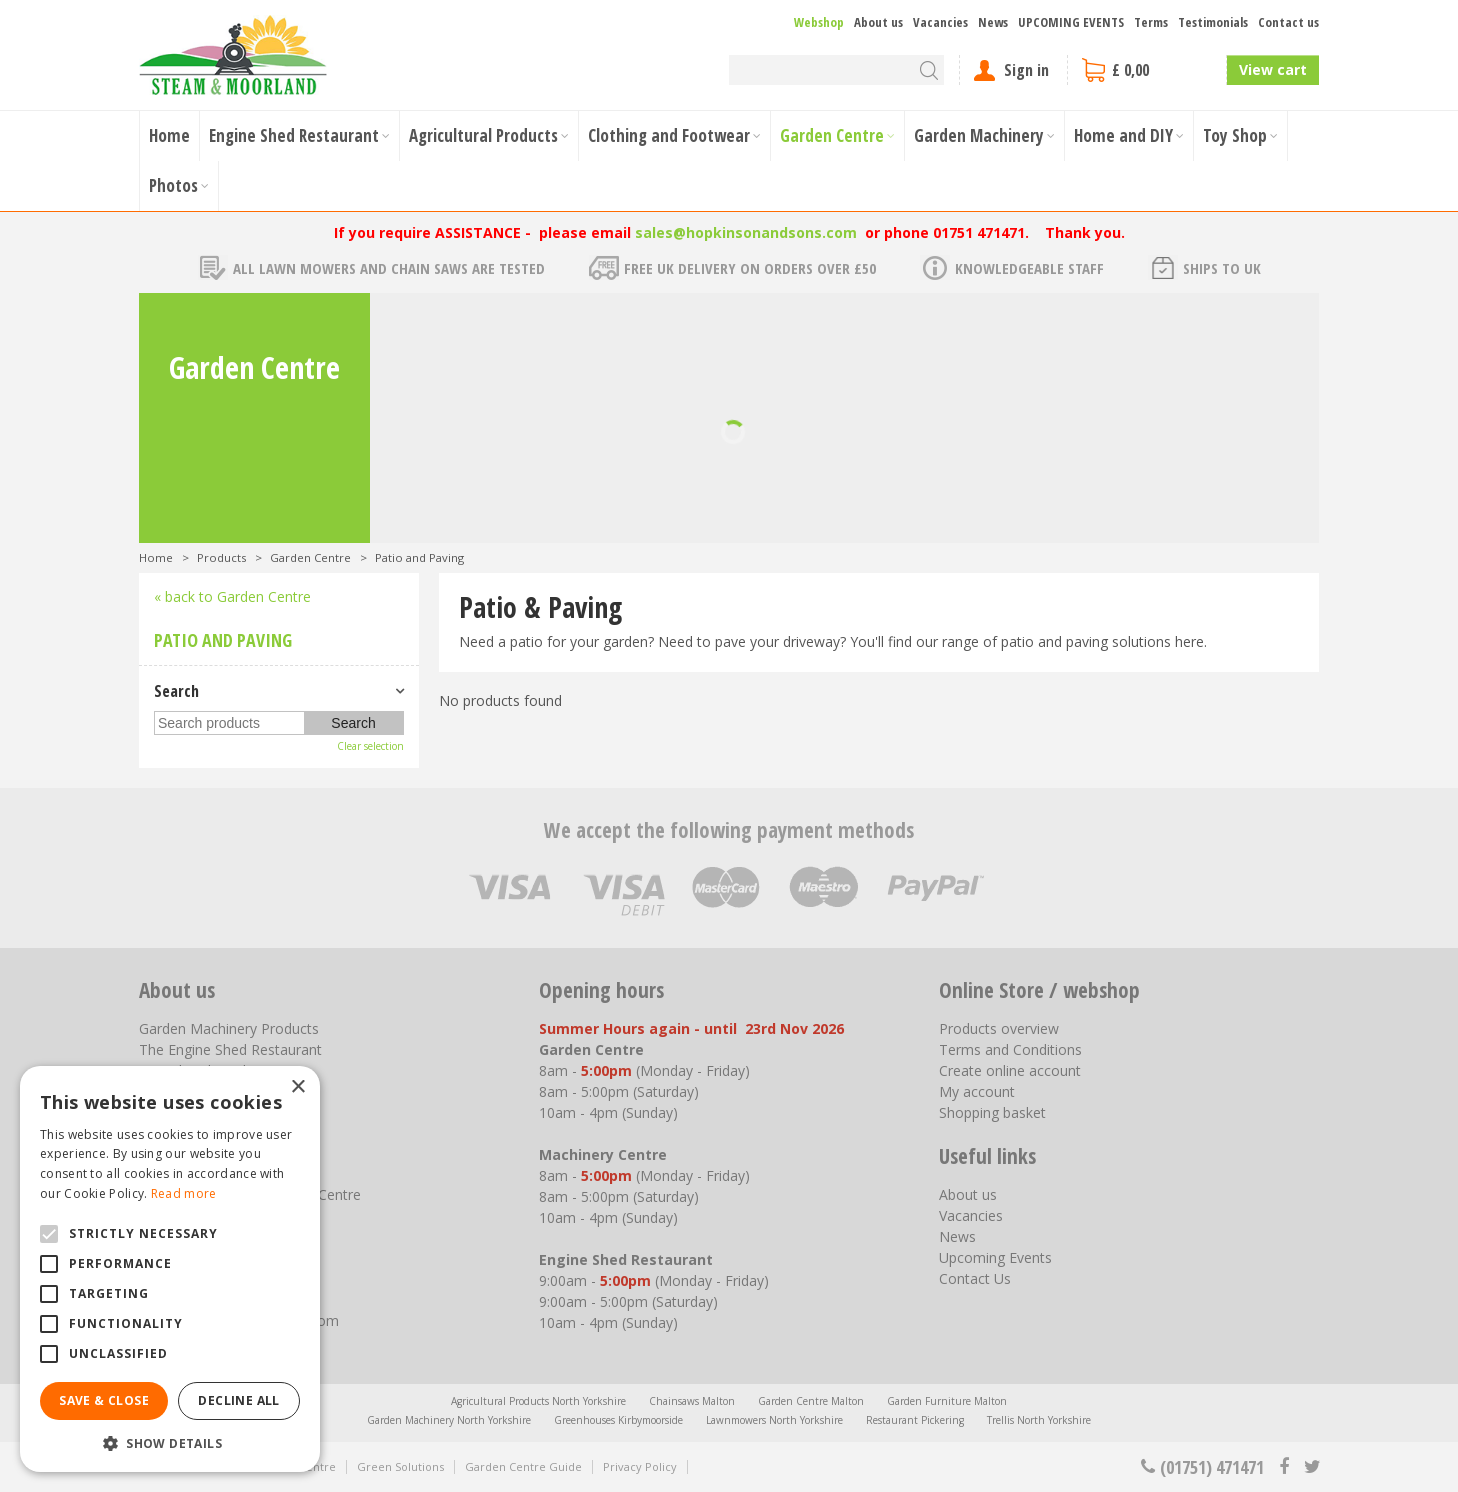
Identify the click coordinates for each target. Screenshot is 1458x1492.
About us (968, 1194)
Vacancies (971, 1215)
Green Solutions (400, 1466)
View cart (1273, 69)
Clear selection (370, 746)
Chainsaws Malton (692, 1401)
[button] (170, 1442)
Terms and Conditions (1010, 1049)
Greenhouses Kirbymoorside (618, 1420)
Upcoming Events (995, 1257)
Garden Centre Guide (523, 1466)
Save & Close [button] (104, 1400)
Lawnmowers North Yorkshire (774, 1420)
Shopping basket (992, 1112)
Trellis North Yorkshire (1039, 1420)
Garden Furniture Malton (947, 1401)
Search (176, 691)
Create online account (1010, 1070)
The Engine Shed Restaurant (230, 1049)
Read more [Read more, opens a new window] (184, 1193)
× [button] (297, 1087)
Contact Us (975, 1278)
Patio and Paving (223, 640)
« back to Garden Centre (232, 596)
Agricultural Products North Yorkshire (538, 1401)
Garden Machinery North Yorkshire (449, 1420)
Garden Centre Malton (811, 1401)
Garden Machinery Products (229, 1028)
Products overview (999, 1028)
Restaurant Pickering (915, 1420)
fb (1284, 1467)
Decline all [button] (238, 1400)
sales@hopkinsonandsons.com (746, 232)
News (957, 1236)
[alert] (170, 1269)
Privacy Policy (640, 1466)
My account (977, 1091)
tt (1311, 1467)
